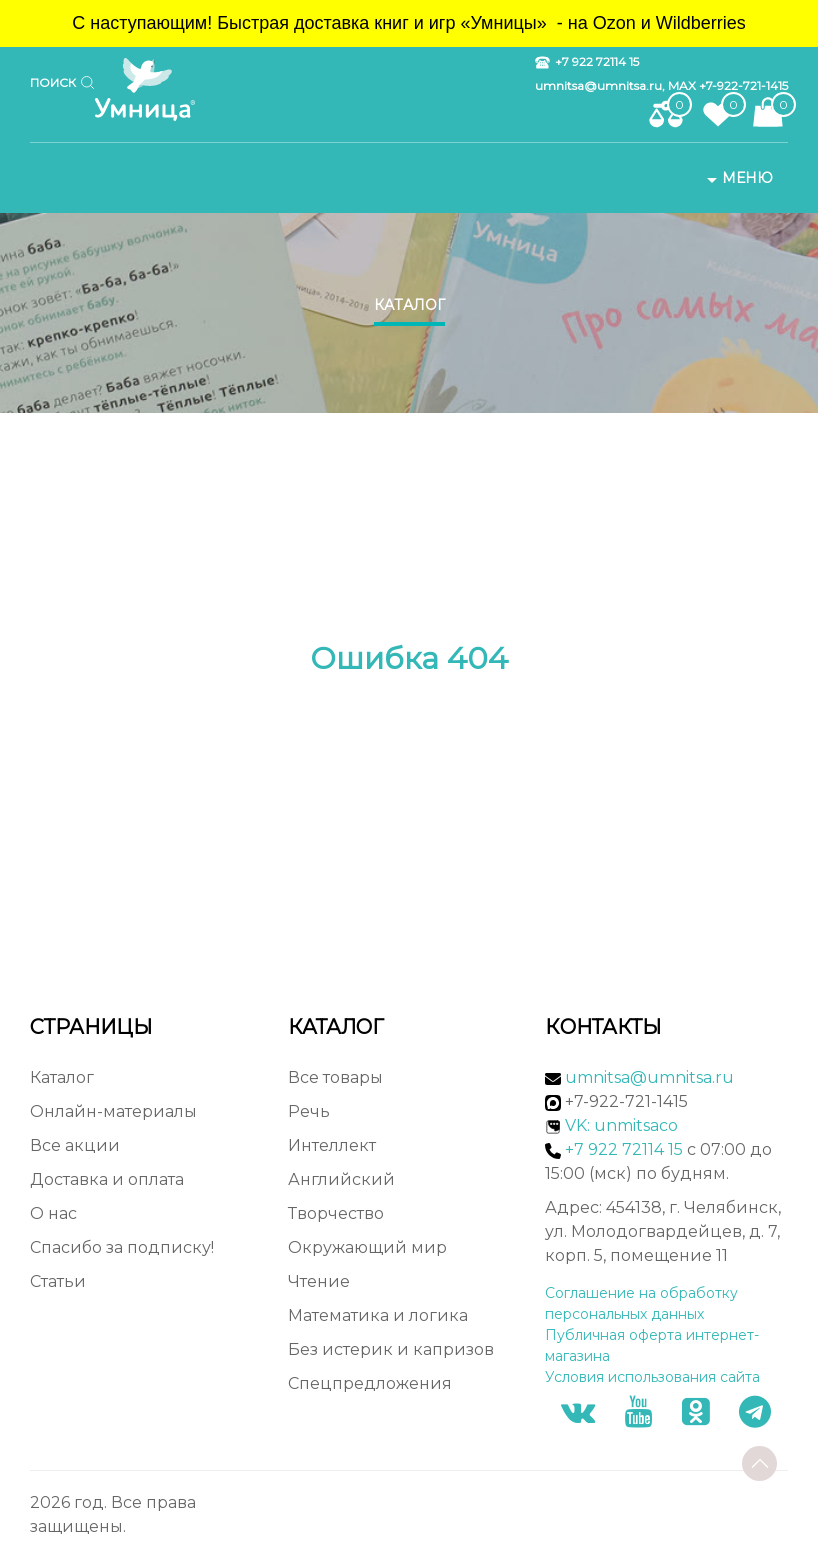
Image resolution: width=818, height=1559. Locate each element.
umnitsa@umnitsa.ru (649, 1077)
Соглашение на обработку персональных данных (641, 1303)
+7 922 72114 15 (587, 62)
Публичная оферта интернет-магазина (652, 1345)
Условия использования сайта (652, 1377)
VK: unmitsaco (621, 1125)
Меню (737, 178)
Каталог (409, 305)
